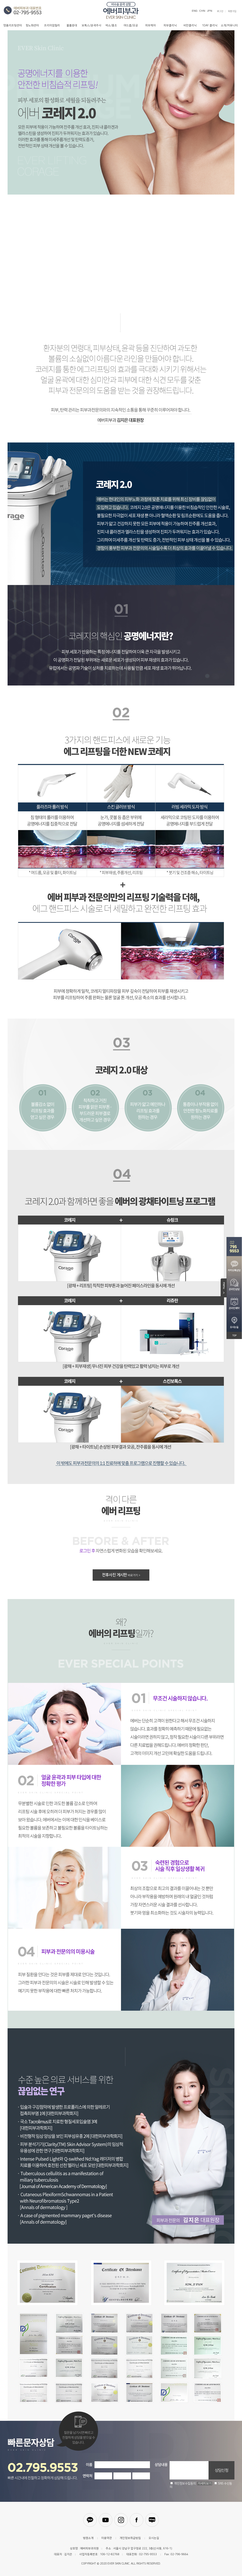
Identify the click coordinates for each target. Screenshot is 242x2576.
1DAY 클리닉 (209, 25)
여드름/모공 (131, 25)
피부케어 (150, 25)
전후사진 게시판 (121, 1575)
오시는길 (154, 2538)
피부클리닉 (170, 25)
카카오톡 (90, 2520)
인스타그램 (121, 2520)
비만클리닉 (190, 25)
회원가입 (232, 11)
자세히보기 (205, 2483)
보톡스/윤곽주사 (91, 25)
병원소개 (88, 2538)
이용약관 (106, 2538)
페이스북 (136, 2520)
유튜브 (105, 2520)
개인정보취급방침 (130, 2538)
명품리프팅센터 (12, 25)
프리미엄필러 (52, 25)
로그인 (220, 11)
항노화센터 (32, 25)
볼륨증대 (72, 25)
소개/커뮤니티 (229, 25)
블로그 (152, 2520)
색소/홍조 (111, 25)
